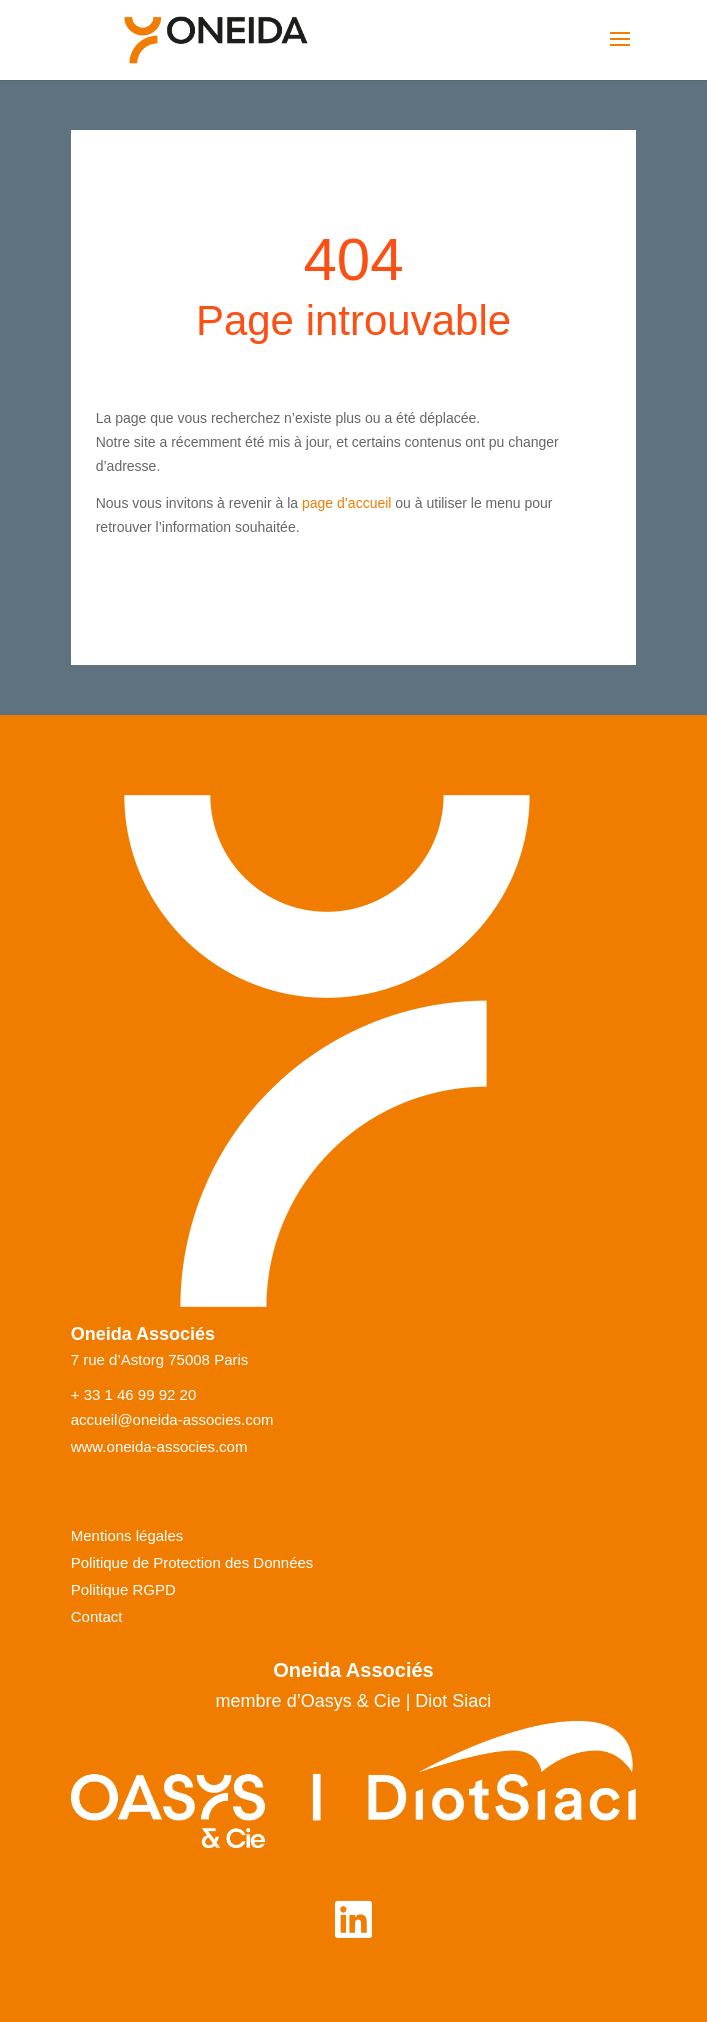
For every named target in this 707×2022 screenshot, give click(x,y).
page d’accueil (347, 503)
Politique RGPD (123, 1590)
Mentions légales (127, 1536)
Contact (97, 1617)
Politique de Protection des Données (192, 1563)
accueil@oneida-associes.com (172, 1420)
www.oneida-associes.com (159, 1447)
